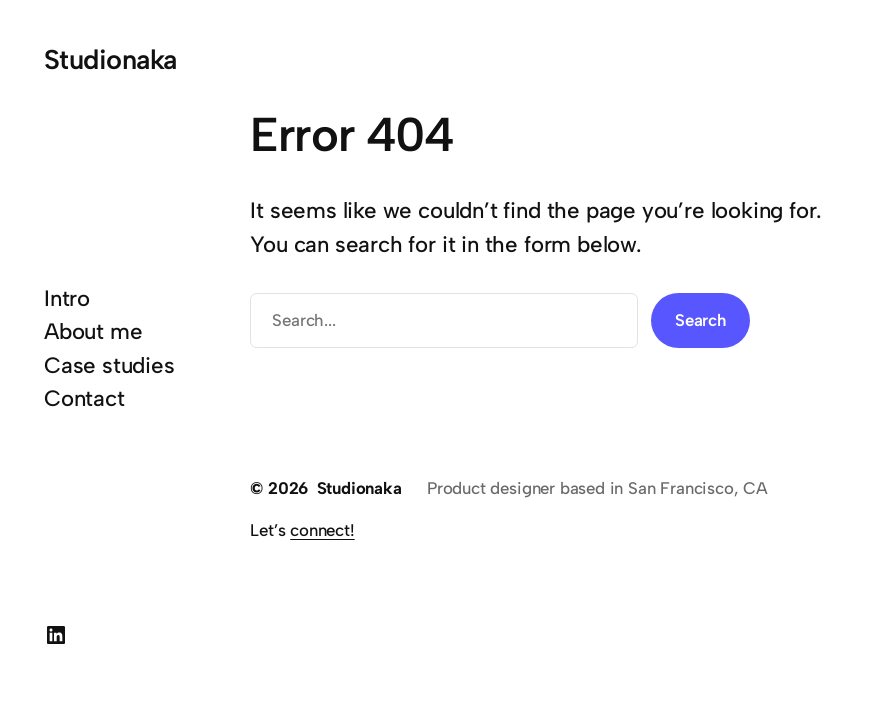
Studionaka (110, 59)
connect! (322, 530)
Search (700, 320)
